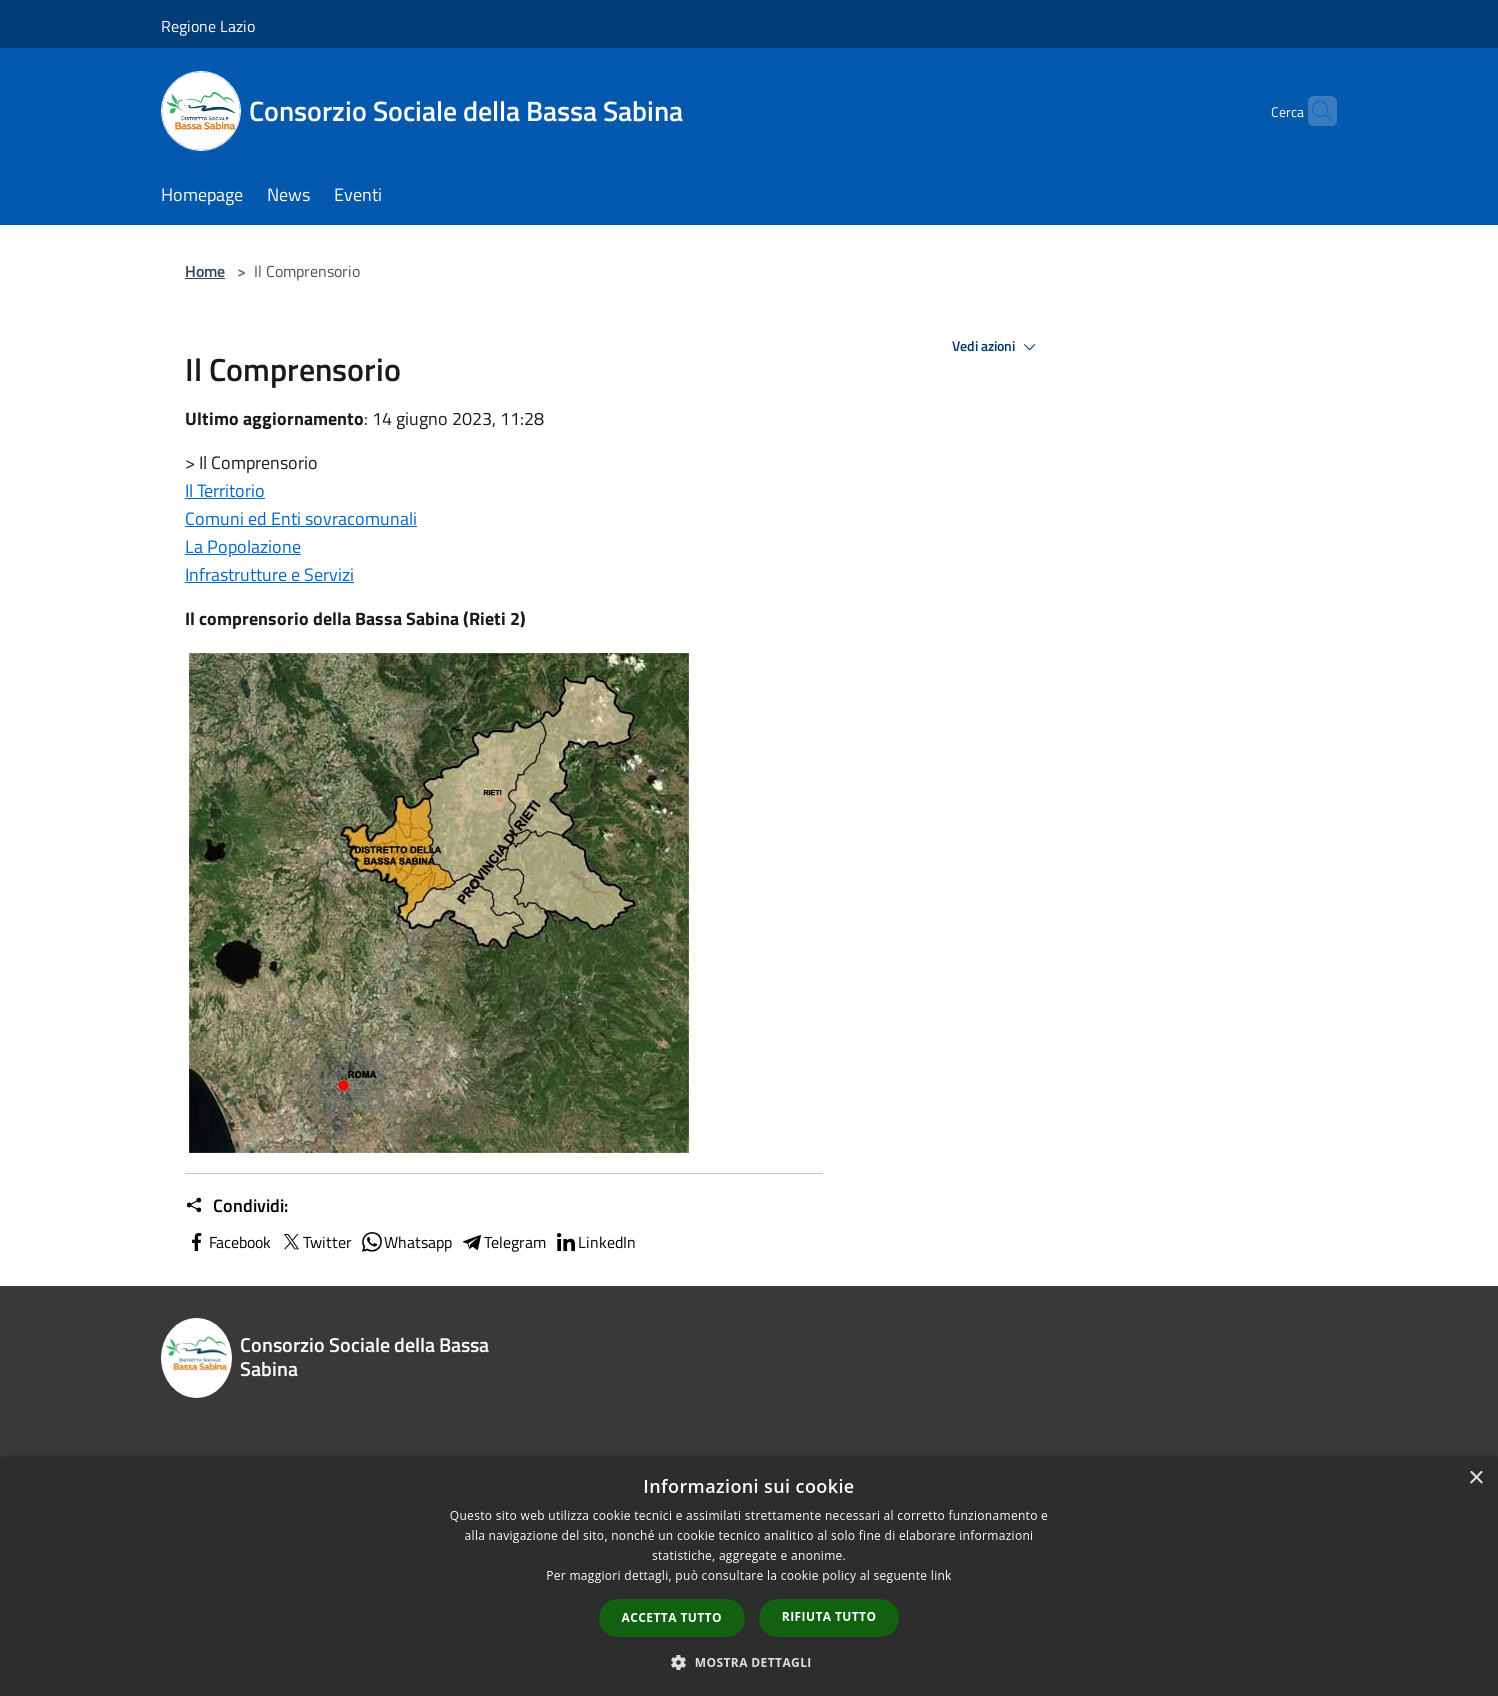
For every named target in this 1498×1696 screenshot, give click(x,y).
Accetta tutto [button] (672, 1617)
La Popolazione (243, 546)
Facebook (228, 1242)
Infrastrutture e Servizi (269, 574)
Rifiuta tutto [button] (829, 1616)
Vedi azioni (997, 347)
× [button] (1475, 1478)
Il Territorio (225, 490)
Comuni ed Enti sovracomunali (301, 518)
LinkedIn (595, 1242)
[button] (749, 1662)
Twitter (315, 1242)
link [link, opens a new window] (941, 1575)
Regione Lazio (208, 26)
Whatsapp (406, 1242)
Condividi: (236, 1206)
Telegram (503, 1242)
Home (205, 271)
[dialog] (749, 1576)
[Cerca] (1313, 111)
